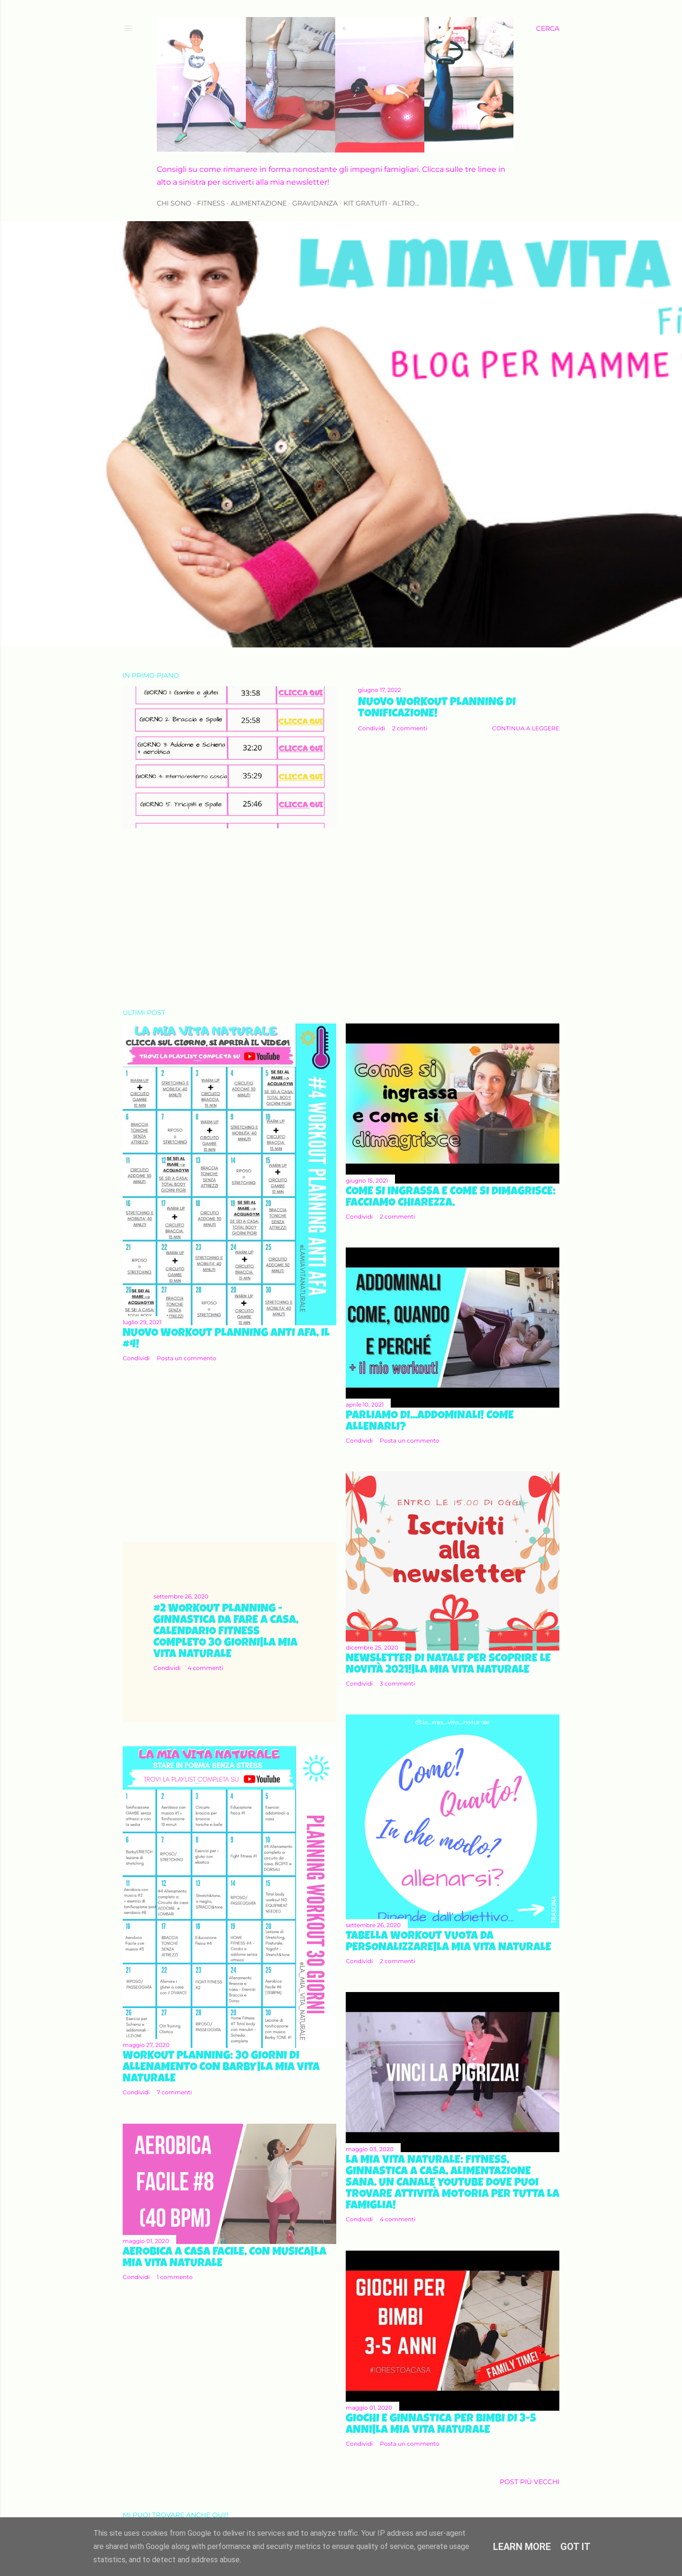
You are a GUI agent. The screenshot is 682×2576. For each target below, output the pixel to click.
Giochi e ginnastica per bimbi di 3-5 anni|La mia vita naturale (441, 2425)
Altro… (406, 203)
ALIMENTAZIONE (259, 203)
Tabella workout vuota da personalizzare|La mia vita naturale (448, 1942)
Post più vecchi (529, 2481)
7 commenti (174, 2092)
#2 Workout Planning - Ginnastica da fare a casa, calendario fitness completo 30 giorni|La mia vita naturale (225, 1632)
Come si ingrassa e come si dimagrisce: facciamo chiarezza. (451, 1197)
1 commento (175, 2276)
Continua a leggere (525, 728)
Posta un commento (186, 1358)
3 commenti (397, 1683)
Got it (575, 2546)
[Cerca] (547, 28)
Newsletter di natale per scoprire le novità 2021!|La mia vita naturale (448, 1664)
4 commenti (205, 1667)
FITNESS (211, 203)
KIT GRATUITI (365, 203)
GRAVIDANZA (315, 203)
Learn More (522, 2546)
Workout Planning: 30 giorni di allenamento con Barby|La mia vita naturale (221, 2068)
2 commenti (409, 728)
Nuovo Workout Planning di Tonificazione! (437, 708)
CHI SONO (174, 203)
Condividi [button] (371, 728)
